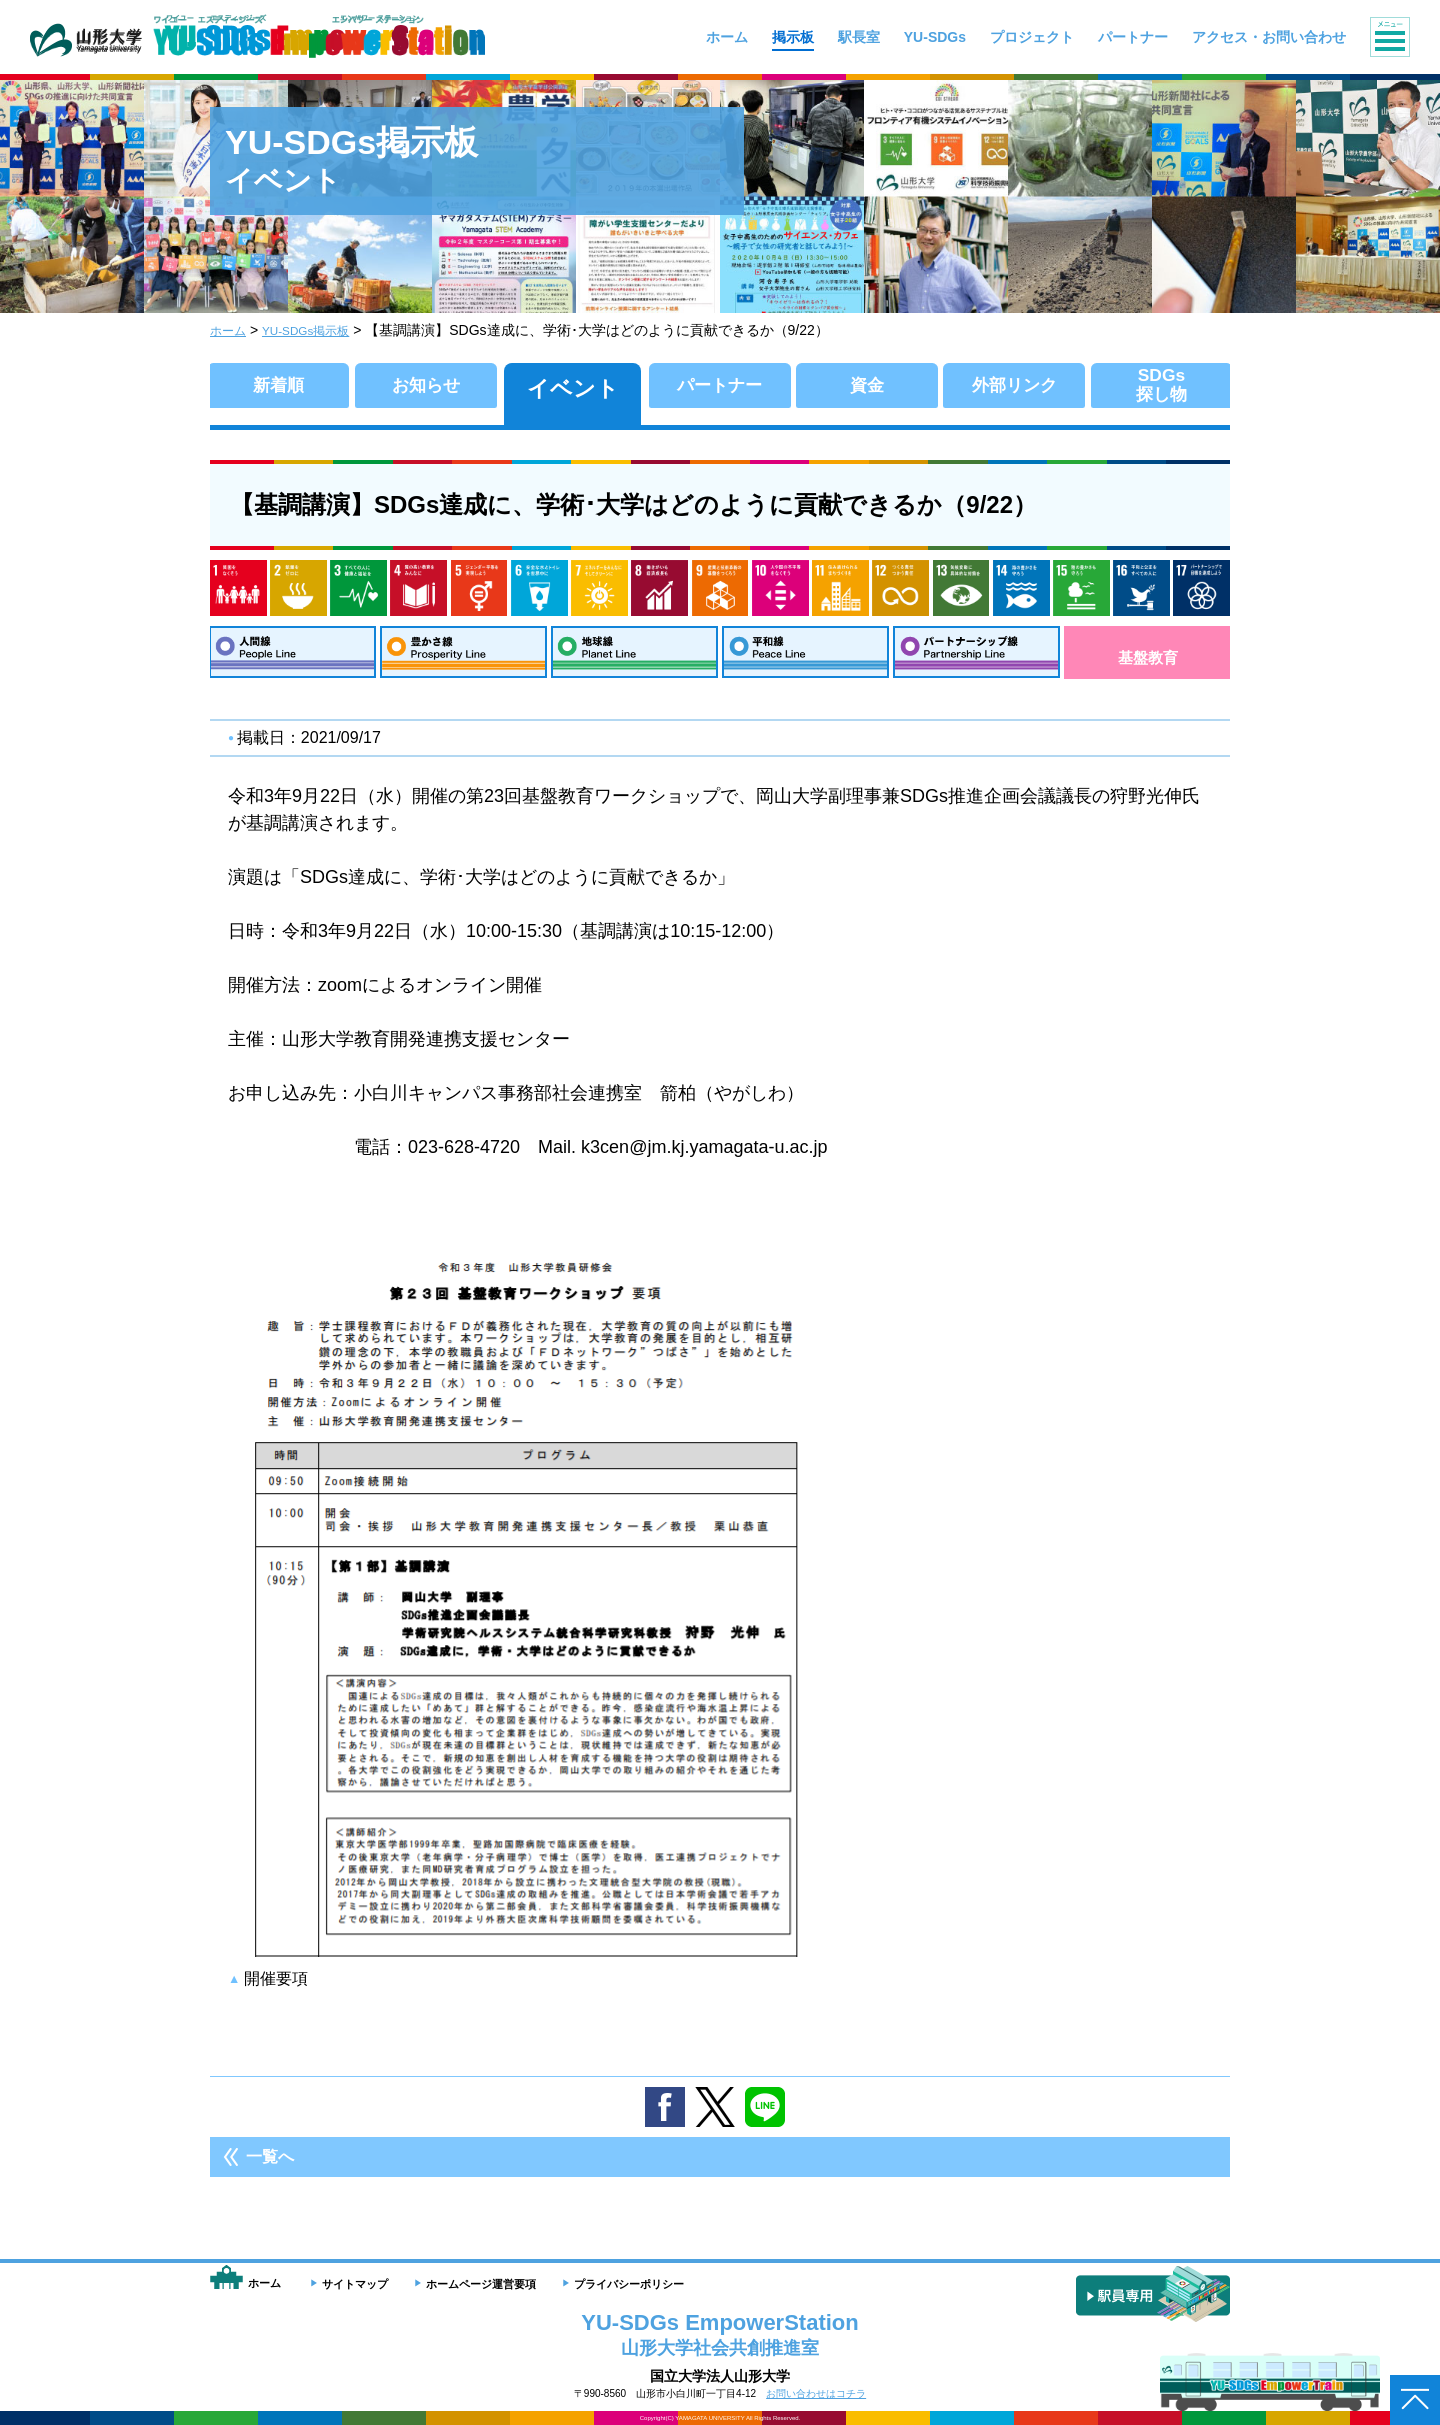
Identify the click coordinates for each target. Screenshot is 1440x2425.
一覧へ (270, 2167)
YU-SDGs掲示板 (319, 330)
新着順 (279, 388)
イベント (573, 388)
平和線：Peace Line (805, 658)
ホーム (231, 330)
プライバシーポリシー (629, 2284)
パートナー (719, 388)
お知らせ (425, 388)
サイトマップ (355, 2284)
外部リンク (1014, 388)
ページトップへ (1415, 2400)
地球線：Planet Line (634, 658)
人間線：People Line (292, 658)
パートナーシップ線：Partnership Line (976, 658)
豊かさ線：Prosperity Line (463, 658)
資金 (867, 388)
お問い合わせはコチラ (816, 2393)
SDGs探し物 (1161, 388)
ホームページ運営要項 (481, 2284)
